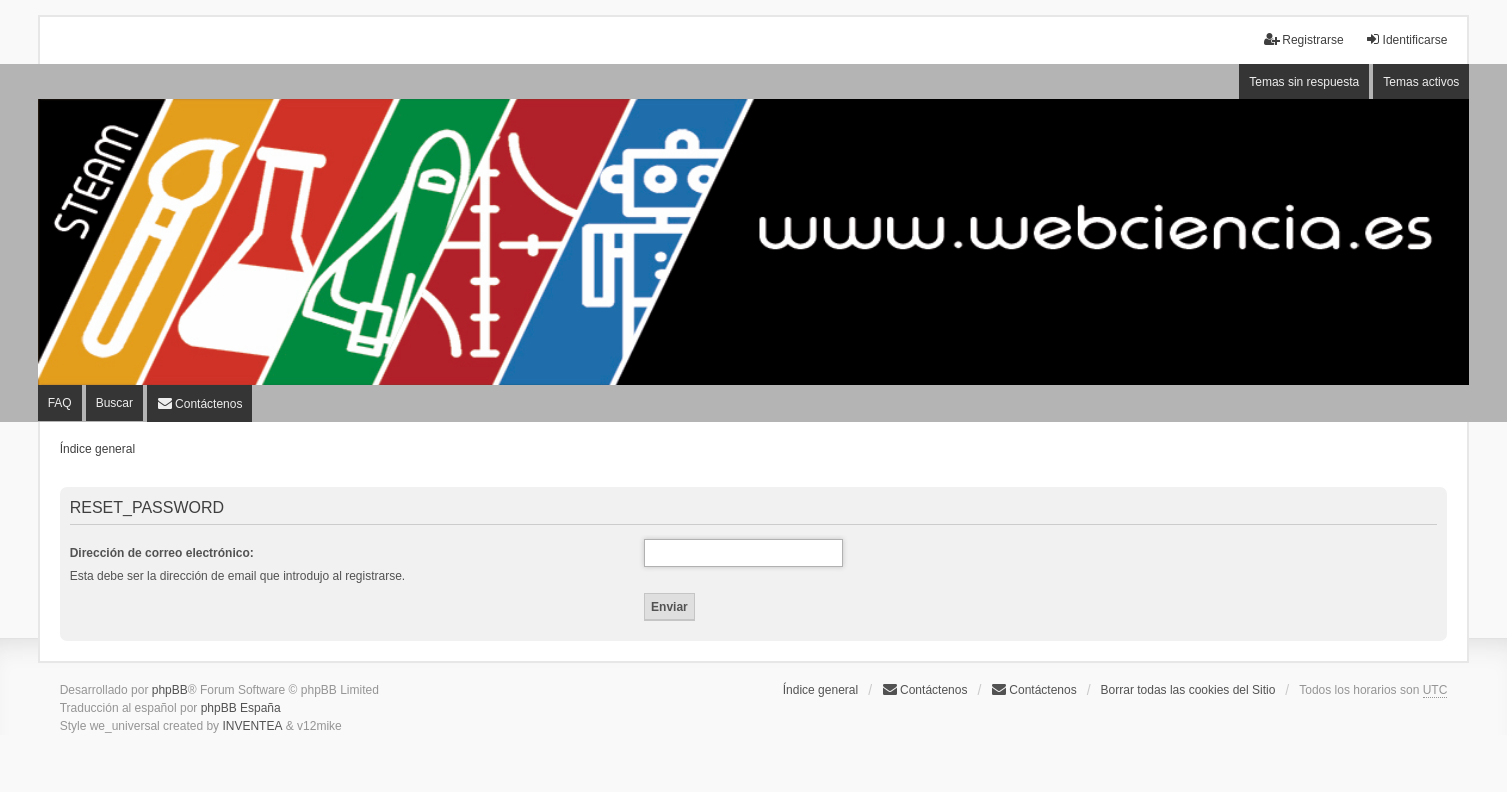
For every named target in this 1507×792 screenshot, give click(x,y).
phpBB (170, 690)
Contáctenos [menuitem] (924, 689)
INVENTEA (252, 726)
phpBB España (241, 708)
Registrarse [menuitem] (1303, 39)
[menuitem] (199, 403)
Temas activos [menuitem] (1421, 82)
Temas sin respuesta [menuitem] (1304, 82)
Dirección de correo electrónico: (162, 553)
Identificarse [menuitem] (1406, 39)
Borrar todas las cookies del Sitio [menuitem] (1188, 690)
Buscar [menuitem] (114, 403)
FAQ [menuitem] (60, 403)
